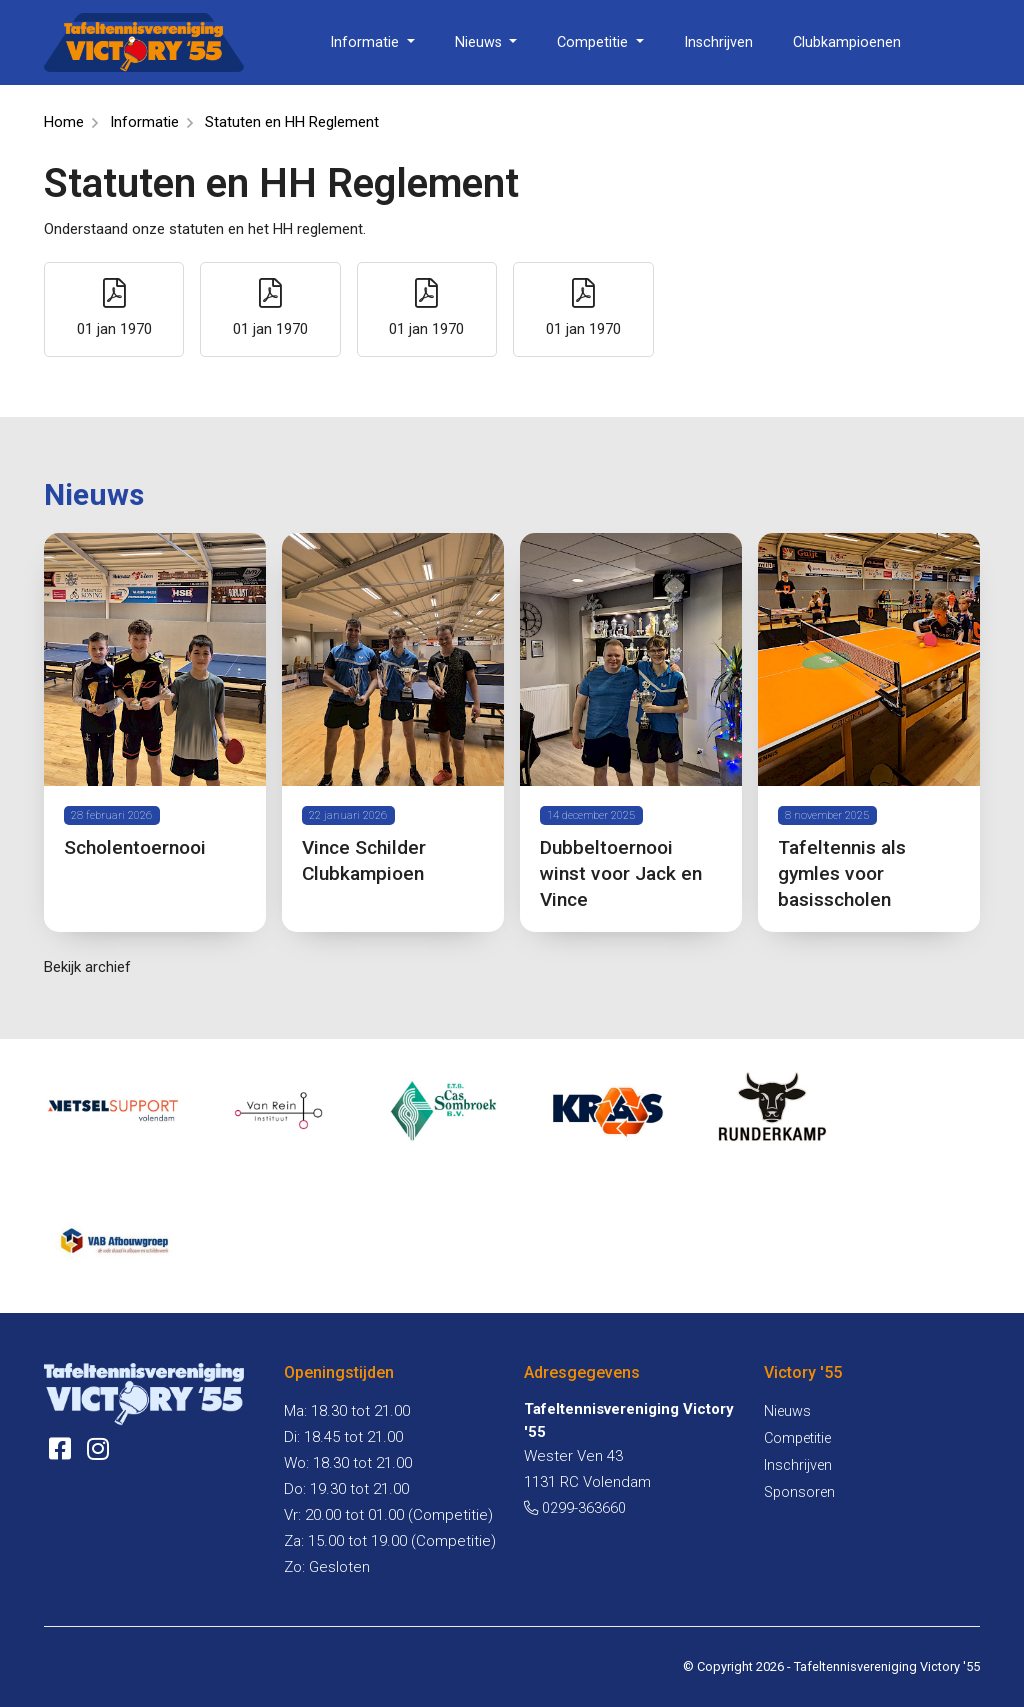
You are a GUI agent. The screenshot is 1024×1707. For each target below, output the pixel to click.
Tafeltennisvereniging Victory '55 (887, 1666)
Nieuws (480, 42)
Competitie (594, 42)
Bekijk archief (87, 967)
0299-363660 (575, 1508)
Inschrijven (718, 42)
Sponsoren (799, 1492)
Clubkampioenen (847, 42)
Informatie (366, 42)
